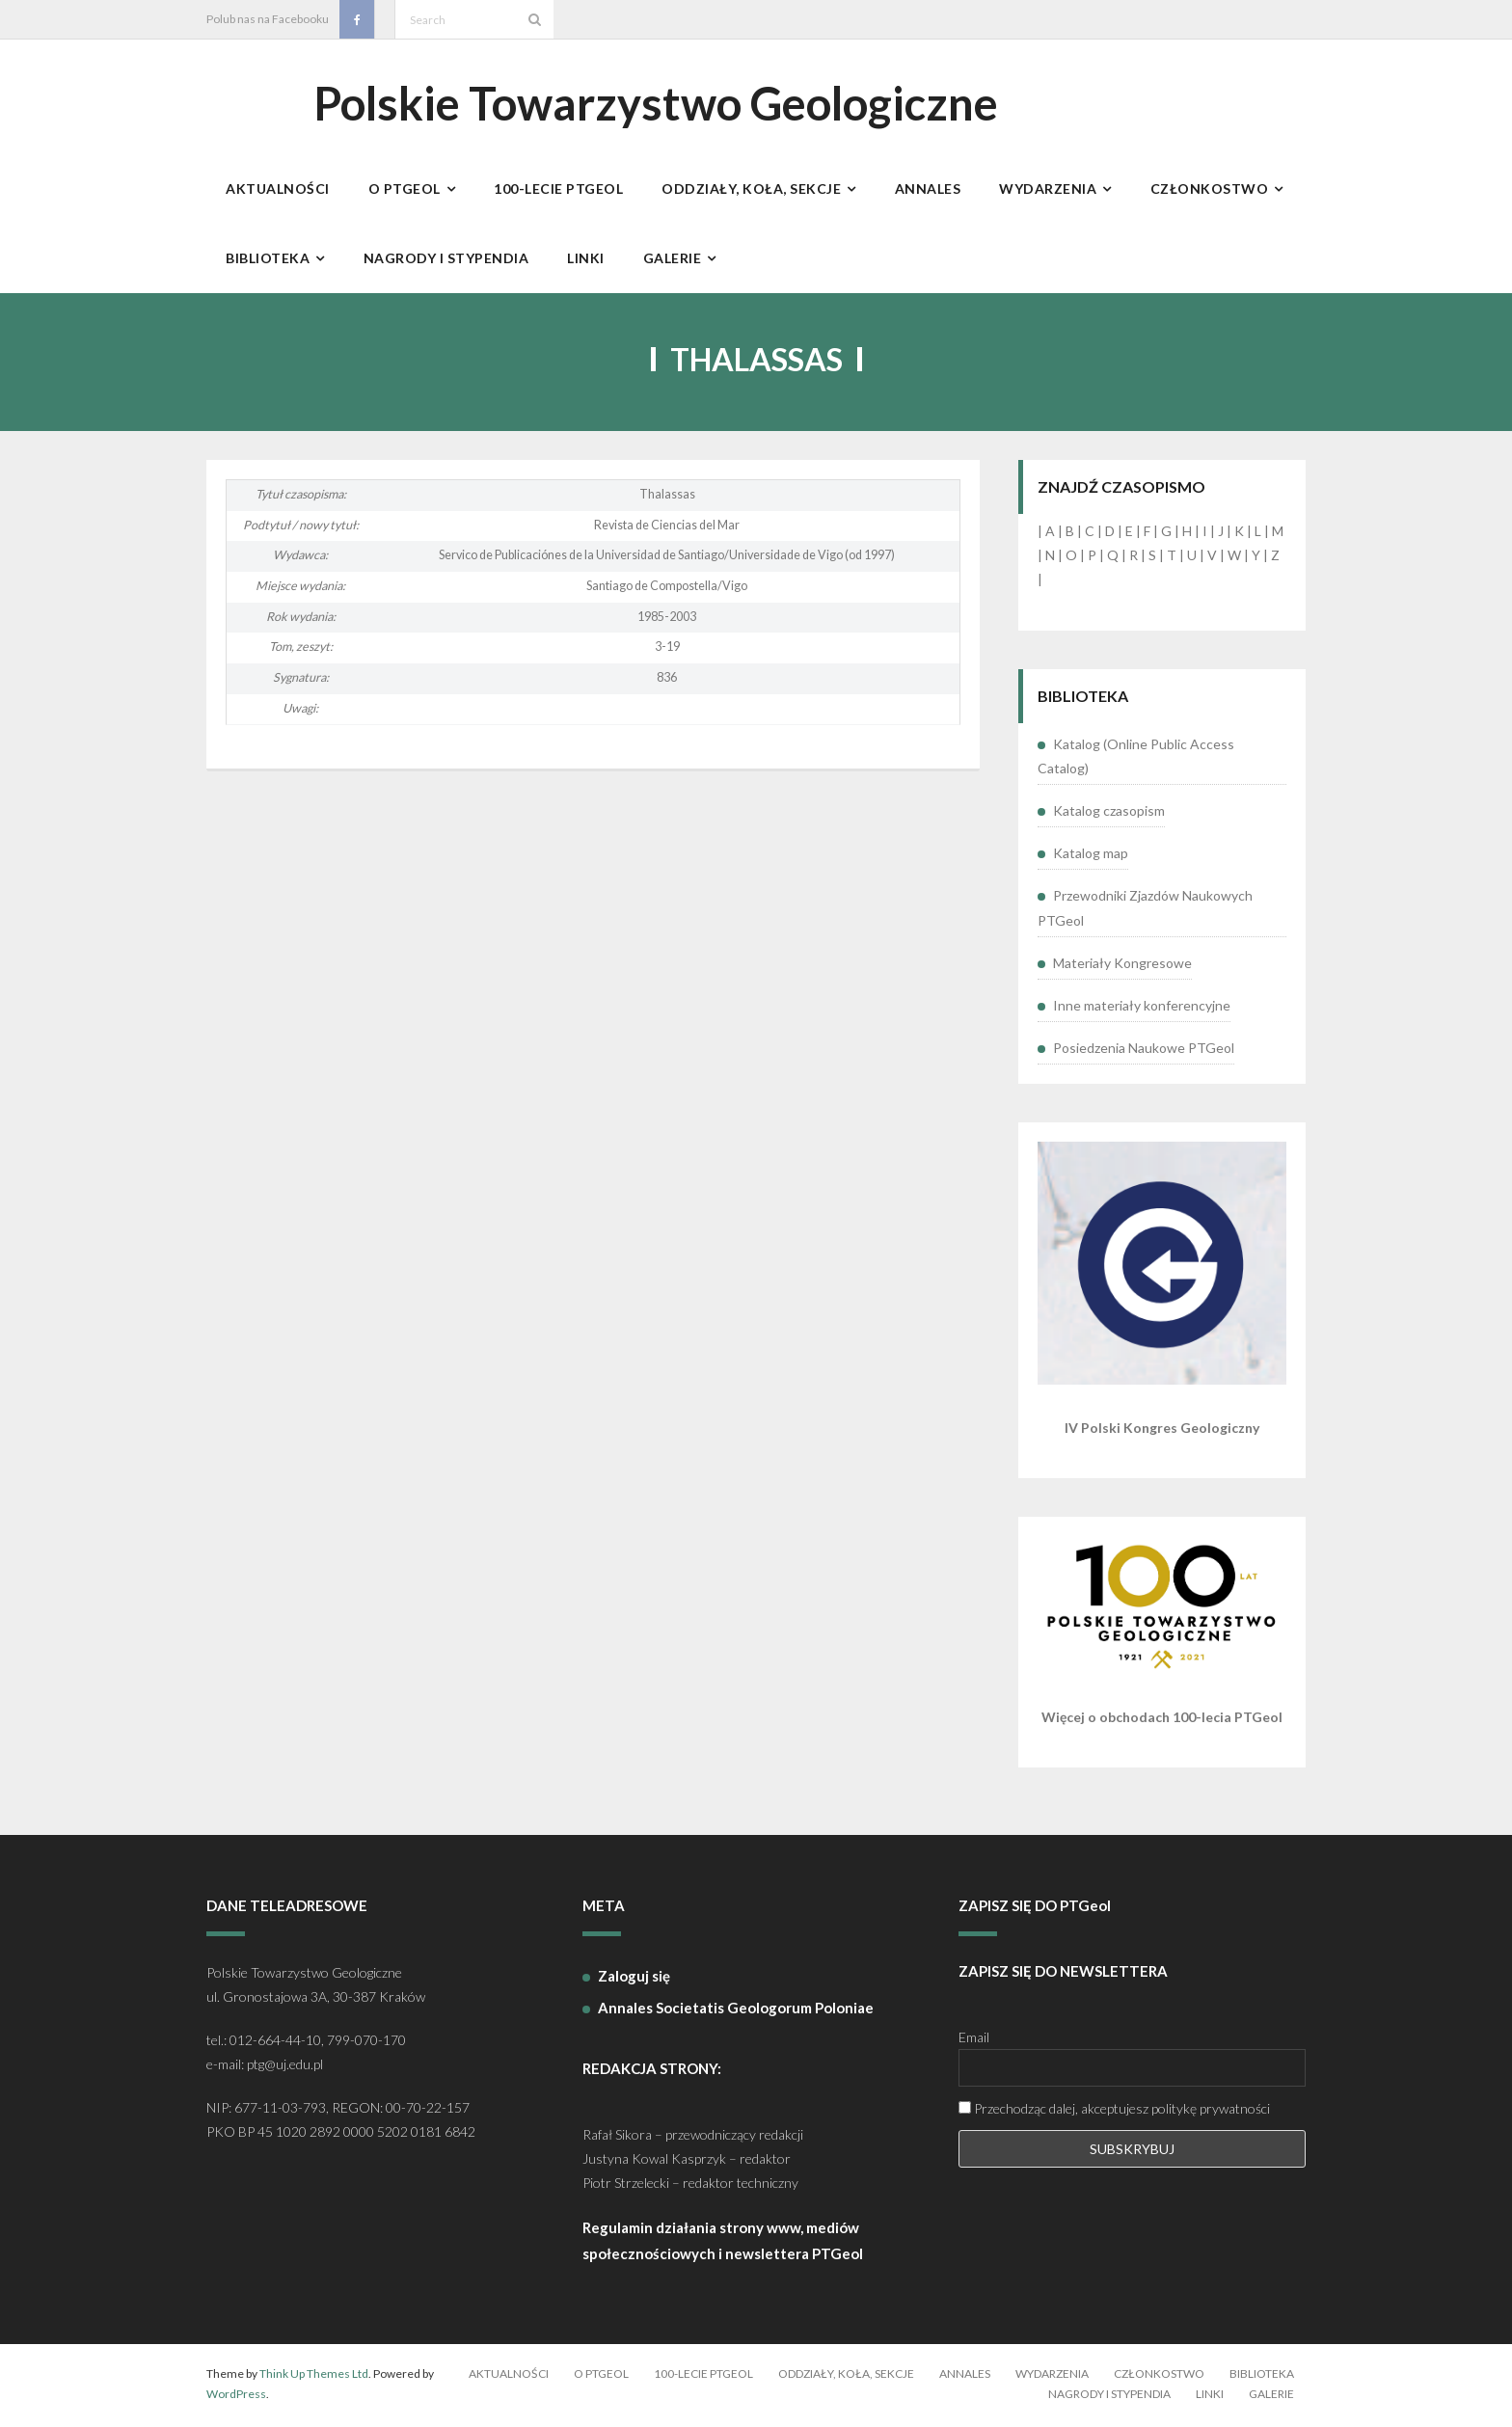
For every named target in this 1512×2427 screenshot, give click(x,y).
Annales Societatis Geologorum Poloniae (736, 2010)
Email (973, 2041)
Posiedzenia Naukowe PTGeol (1143, 1051)
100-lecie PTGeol (703, 2376)
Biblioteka (1261, 2376)
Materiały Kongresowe (1122, 965)
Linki (1210, 2397)
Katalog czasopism (1109, 814)
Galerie (1271, 2397)
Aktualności (509, 2376)
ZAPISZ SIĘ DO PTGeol (1034, 1909)
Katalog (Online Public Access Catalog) (1136, 759)
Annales (964, 2376)
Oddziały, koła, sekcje (846, 2376)
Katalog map (1090, 857)
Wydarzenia (1052, 2376)
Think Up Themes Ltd (313, 2376)
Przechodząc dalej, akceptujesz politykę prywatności (1114, 2112)
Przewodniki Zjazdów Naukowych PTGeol (1145, 911)
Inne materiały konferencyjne (1141, 1008)
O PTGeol (601, 2376)
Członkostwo (1159, 2376)
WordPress (236, 2397)
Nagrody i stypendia (1109, 2397)
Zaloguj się (634, 1978)
